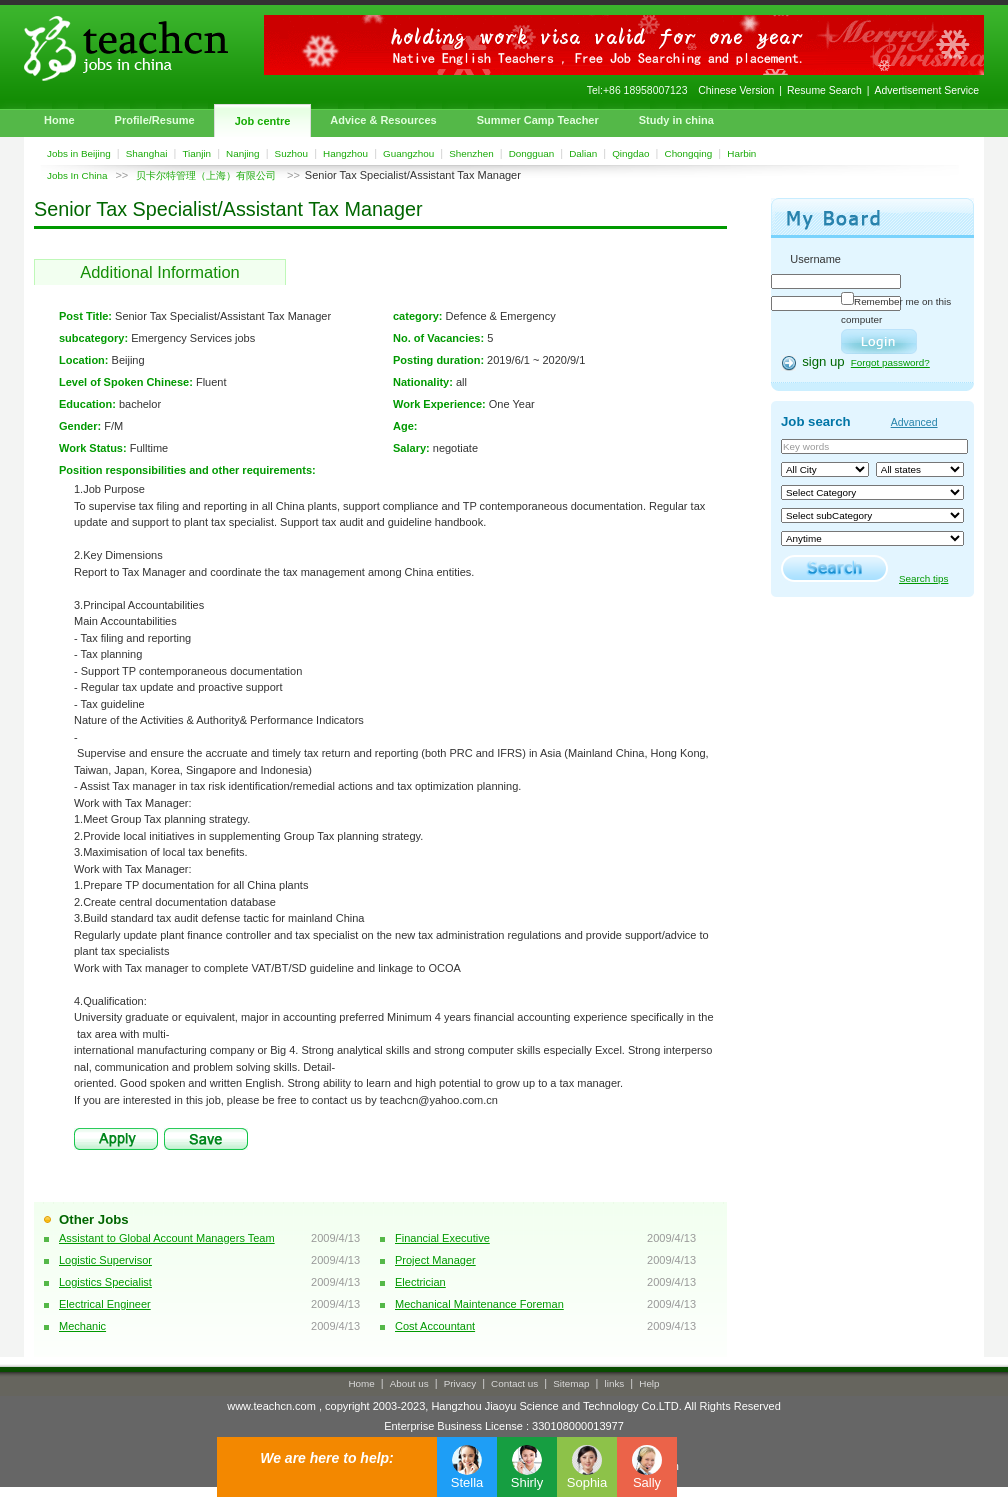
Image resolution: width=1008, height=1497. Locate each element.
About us (409, 1383)
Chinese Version (736, 90)
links (615, 1383)
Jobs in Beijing (79, 153)
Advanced (914, 422)
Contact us (514, 1383)
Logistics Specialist (105, 1282)
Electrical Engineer (105, 1304)
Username (815, 259)
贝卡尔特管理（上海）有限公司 (207, 175)
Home (59, 120)
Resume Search (824, 90)
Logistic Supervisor (105, 1260)
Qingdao (630, 153)
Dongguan (532, 153)
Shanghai (147, 153)
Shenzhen (471, 153)
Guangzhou (408, 153)
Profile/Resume (155, 120)
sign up (823, 361)
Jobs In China (77, 175)
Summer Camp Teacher (538, 120)
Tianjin (196, 153)
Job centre (263, 121)
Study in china (676, 120)
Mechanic (82, 1326)
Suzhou (292, 153)
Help (649, 1383)
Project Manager (435, 1260)
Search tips (923, 578)
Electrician (420, 1282)
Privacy (460, 1383)
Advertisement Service (927, 90)
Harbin (741, 153)
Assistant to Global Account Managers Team (167, 1238)
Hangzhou (345, 153)
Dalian (583, 153)
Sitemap (571, 1383)
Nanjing (243, 153)
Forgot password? (890, 362)
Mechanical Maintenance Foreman (479, 1304)
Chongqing (689, 153)
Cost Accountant (435, 1326)
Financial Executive (442, 1238)
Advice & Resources (383, 120)
